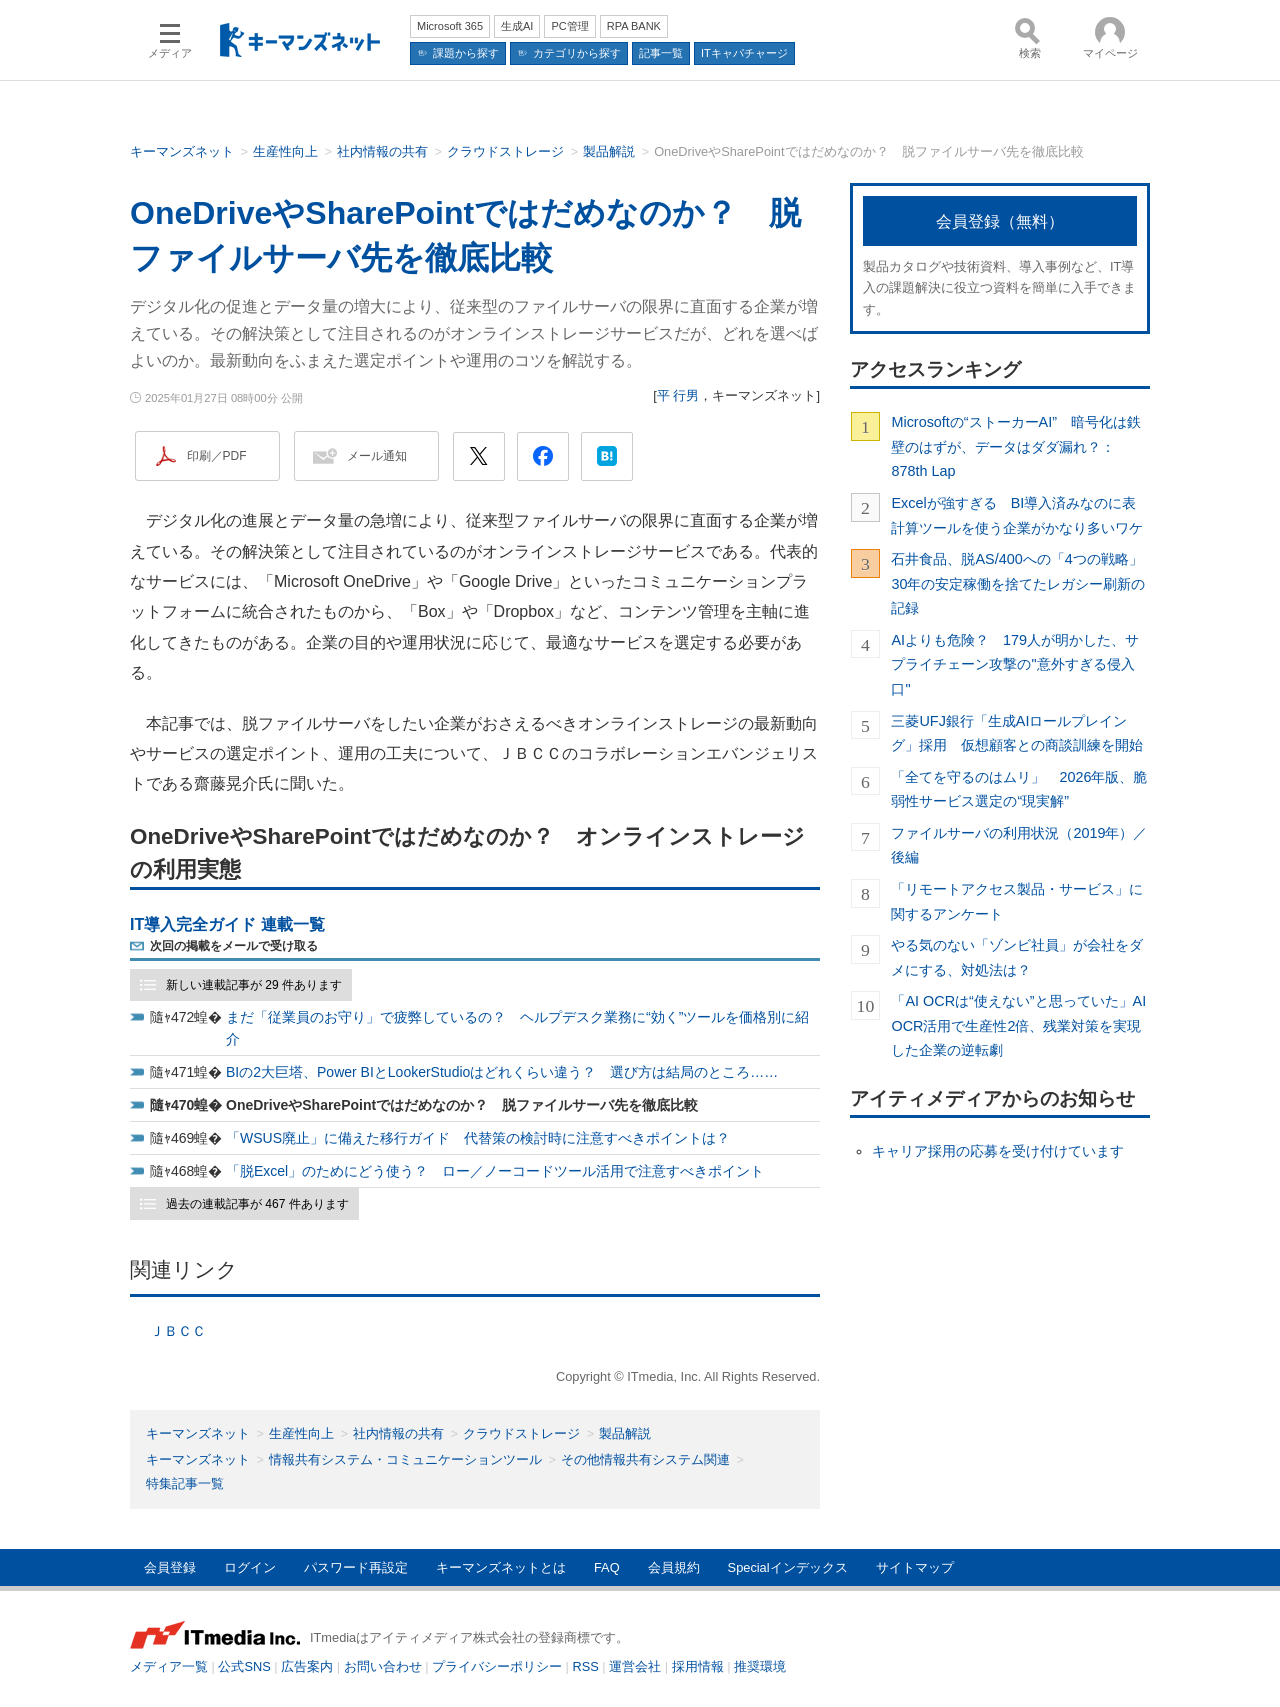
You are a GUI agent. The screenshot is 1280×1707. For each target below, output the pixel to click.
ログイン (250, 1567)
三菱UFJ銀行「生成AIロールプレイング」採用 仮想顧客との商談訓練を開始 (1017, 733)
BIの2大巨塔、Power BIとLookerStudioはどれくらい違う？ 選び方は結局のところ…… (502, 1072)
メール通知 (377, 456)
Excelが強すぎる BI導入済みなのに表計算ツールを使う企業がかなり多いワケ (1017, 515)
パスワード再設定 (356, 1567)
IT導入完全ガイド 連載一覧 (227, 924)
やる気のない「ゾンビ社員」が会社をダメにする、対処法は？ (1017, 957)
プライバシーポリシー (497, 1666)
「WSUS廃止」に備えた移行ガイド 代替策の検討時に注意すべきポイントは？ (478, 1138)
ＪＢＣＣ (178, 1331)
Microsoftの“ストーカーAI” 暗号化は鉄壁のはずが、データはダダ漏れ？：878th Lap (1016, 446)
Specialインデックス (788, 1567)
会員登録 (170, 1567)
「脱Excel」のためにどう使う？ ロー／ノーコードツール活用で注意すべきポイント (495, 1171)
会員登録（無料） (1000, 221)
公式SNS (244, 1666)
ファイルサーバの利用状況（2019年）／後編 (1019, 845)
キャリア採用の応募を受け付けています (998, 1151)
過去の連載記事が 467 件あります (257, 1204)
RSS (586, 1666)
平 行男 (678, 395)
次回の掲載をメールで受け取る (234, 946)
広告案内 (307, 1666)
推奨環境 (760, 1666)
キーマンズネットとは (501, 1567)
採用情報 (698, 1666)
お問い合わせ (383, 1666)
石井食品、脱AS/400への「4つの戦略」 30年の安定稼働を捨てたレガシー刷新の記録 (1020, 583)
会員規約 (674, 1567)
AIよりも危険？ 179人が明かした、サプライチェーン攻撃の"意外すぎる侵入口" (1015, 664)
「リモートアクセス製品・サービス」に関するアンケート (1017, 901)
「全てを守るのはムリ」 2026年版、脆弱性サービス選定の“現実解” (1019, 789)
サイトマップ (915, 1567)
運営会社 (635, 1666)
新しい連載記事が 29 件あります (254, 985)
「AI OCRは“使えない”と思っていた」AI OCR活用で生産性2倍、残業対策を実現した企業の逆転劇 (1018, 1025)
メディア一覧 (169, 1666)
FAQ (607, 1567)
